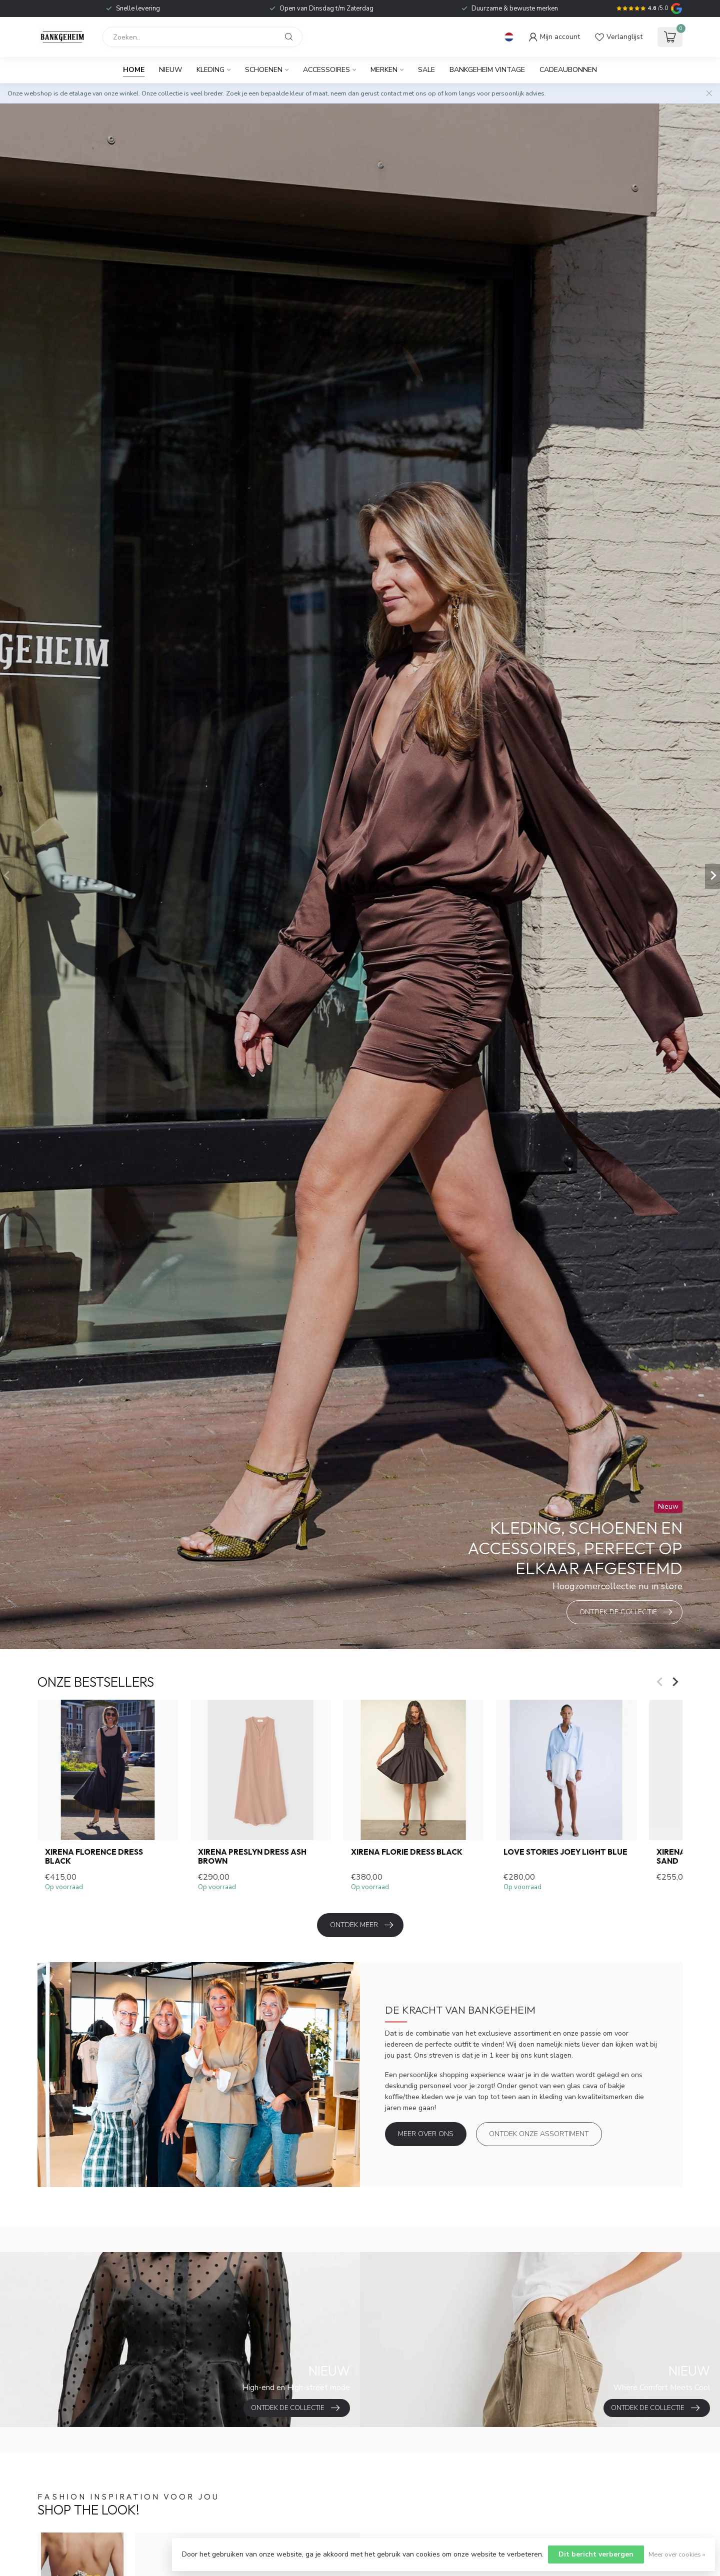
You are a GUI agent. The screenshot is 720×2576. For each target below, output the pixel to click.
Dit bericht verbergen (596, 2554)
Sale (426, 69)
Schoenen (263, 69)
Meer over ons (426, 2134)
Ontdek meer (361, 1925)
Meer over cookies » (676, 2554)
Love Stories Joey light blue (566, 1852)
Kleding (210, 69)
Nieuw (170, 69)
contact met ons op (408, 93)
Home (133, 69)
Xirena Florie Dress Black (406, 1852)
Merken (384, 69)
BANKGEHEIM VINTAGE (487, 69)
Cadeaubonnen (568, 69)
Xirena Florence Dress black (94, 1857)
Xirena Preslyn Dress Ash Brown (252, 1857)
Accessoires (326, 69)
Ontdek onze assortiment (539, 2134)
